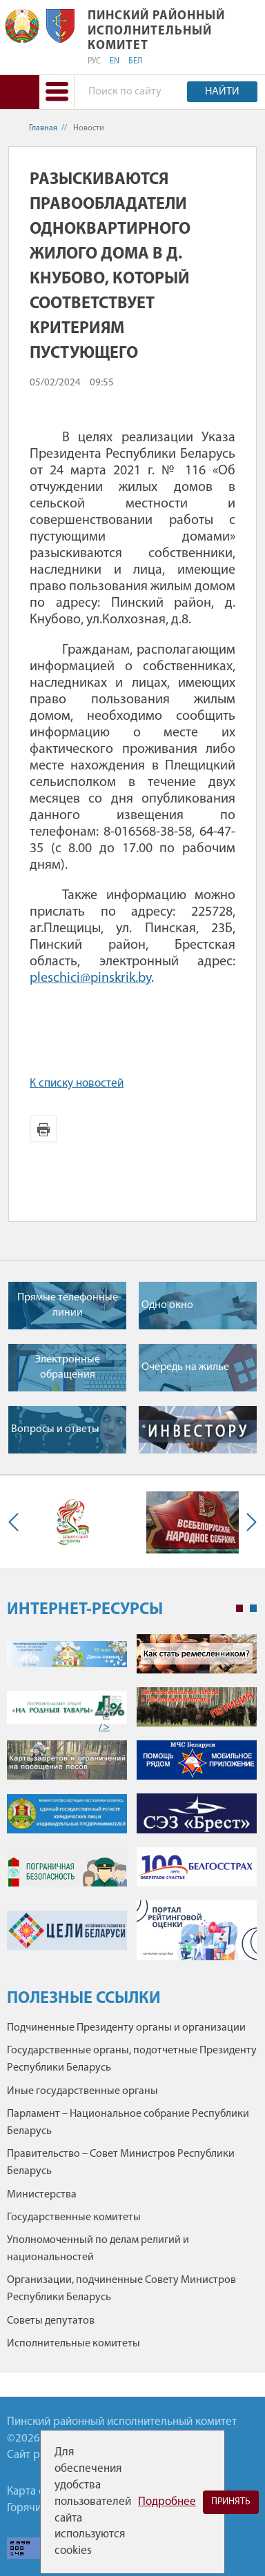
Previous (16, 1522)
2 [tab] (253, 1608)
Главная (43, 128)
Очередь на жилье (185, 1367)
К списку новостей (77, 1083)
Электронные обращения (67, 1367)
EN (114, 61)
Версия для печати (43, 1129)
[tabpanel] (132, 1804)
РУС (94, 61)
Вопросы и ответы (55, 1429)
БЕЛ (135, 61)
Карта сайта (36, 2491)
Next (248, 1522)
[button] (56, 92)
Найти (222, 91)
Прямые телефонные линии (67, 1305)
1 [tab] (239, 1608)
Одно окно (167, 1305)
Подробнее (167, 2502)
